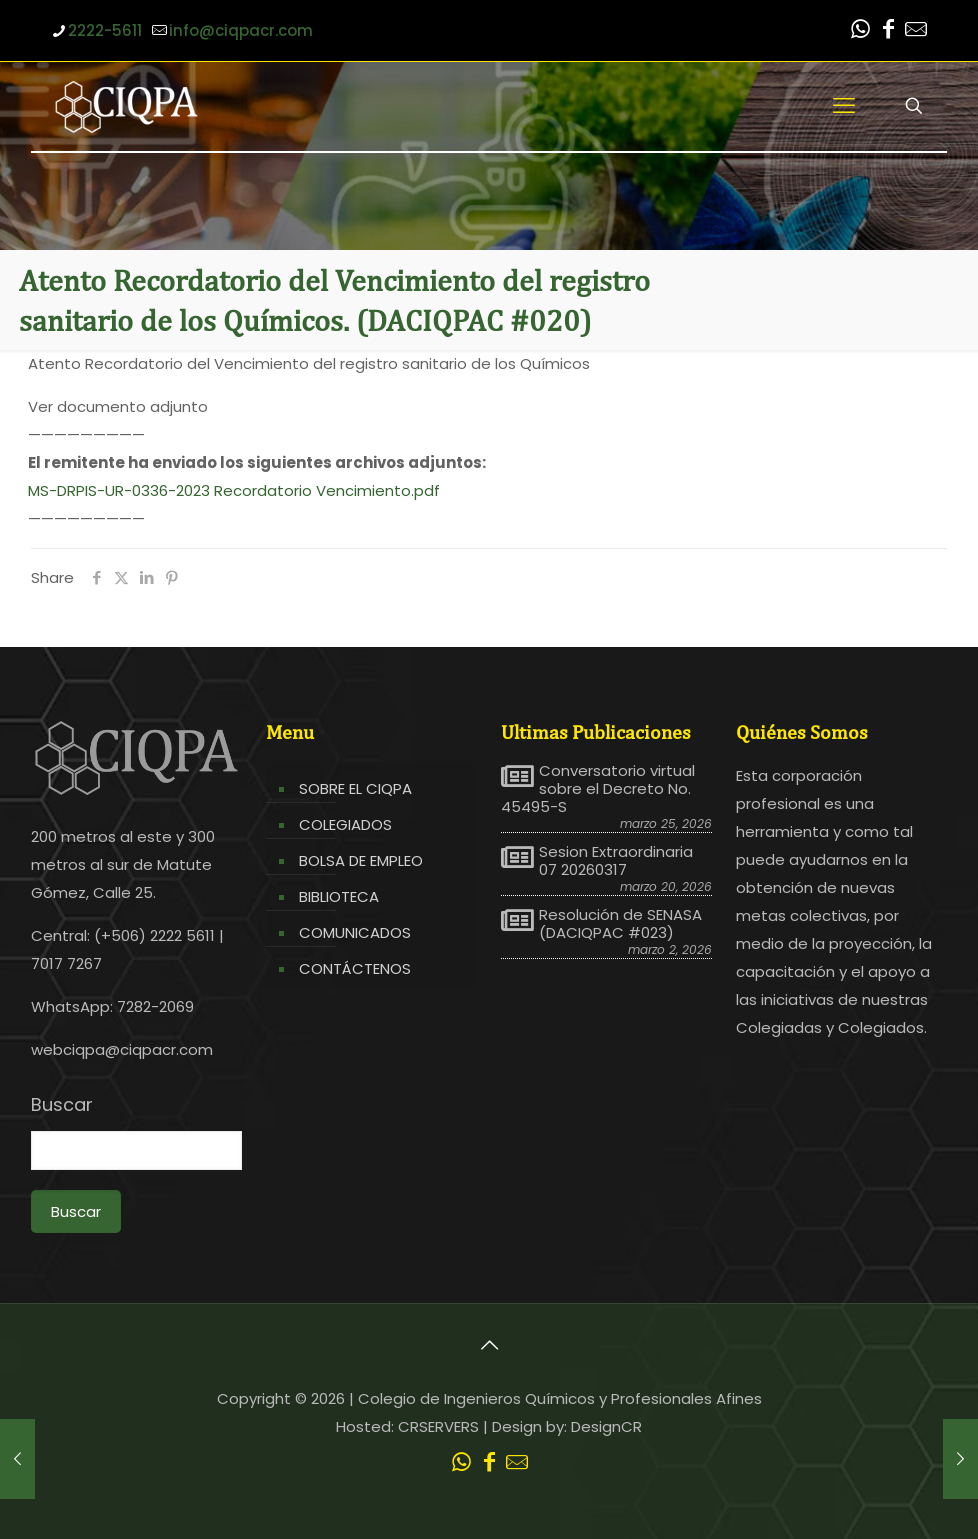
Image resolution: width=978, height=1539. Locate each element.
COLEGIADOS (345, 824)
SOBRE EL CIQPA (355, 788)
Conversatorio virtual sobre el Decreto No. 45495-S (598, 789)
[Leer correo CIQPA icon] (916, 31)
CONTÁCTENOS (355, 968)
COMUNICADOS (355, 932)
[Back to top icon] (489, 1345)
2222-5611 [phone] (105, 30)
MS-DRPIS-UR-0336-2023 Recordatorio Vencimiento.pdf (234, 490)
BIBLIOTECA (339, 896)
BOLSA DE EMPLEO (361, 860)
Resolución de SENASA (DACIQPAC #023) (620, 924)
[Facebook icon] (888, 31)
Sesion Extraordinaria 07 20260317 (616, 861)
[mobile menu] (844, 106)
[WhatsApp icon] (860, 31)
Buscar (62, 1105)
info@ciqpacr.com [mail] (241, 30)
